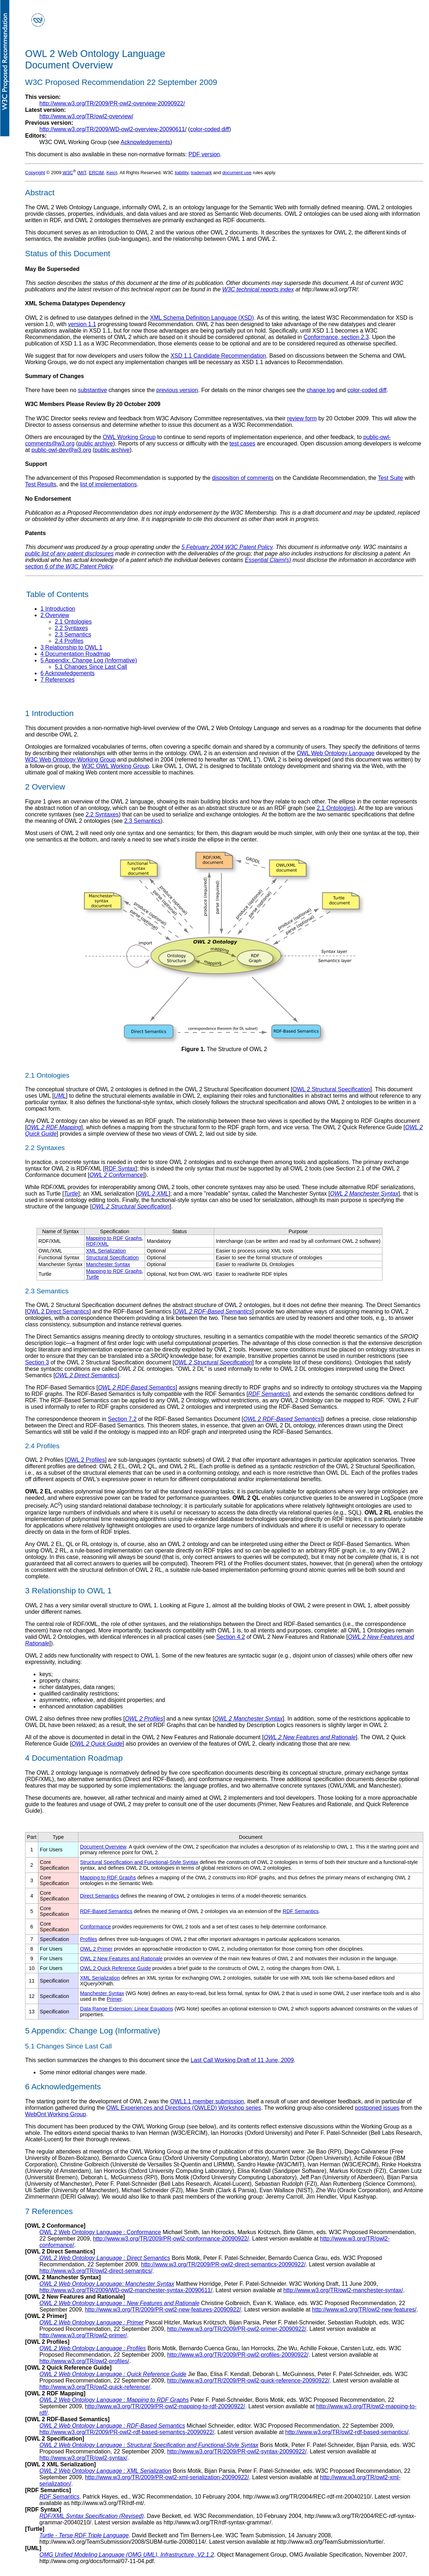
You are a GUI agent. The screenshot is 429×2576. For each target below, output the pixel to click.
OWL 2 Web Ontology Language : (100, 2232)
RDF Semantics (268, 1394)
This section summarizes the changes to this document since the (108, 2060)
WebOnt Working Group (55, 2114)
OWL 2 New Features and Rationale (310, 1737)
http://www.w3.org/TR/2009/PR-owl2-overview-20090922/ (112, 103)
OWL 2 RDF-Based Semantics (213, 1311)
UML (60, 1096)
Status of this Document (67, 253)
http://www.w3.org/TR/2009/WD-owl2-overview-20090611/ (113, 129)
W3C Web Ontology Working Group (70, 760)
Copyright (35, 172)
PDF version (204, 154)
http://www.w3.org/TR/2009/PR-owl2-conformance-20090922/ (171, 2239)
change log (320, 390)
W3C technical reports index (258, 289)
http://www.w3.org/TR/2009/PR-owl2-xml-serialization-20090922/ (167, 2477)
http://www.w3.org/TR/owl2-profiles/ (84, 2361)
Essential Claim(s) (268, 560)
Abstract (39, 192)
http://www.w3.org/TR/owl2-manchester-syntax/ (343, 2290)
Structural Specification (112, 1257)
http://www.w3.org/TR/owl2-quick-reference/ (94, 2387)
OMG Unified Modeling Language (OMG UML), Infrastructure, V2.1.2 (126, 2555)
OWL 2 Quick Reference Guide (115, 1968)
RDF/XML (97, 1244)
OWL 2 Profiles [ (46, 1460)
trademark (201, 172)
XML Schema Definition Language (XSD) (202, 318)
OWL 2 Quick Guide (97, 1744)
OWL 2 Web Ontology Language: (106, 2284)
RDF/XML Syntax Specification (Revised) (91, 2516)
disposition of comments (243, 478)
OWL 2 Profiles (86, 1460)
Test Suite (390, 478)
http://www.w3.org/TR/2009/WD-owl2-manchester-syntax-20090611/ (125, 2290)
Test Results (40, 484)
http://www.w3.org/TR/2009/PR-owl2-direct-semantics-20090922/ (223, 2264)
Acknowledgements (145, 142)
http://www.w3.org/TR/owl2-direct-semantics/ (96, 2271)
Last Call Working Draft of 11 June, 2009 (242, 2060)
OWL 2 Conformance (116, 1175)
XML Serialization (106, 1251)
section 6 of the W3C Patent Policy (69, 566)
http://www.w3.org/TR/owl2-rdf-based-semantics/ (347, 2432)
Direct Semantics (99, 1896)
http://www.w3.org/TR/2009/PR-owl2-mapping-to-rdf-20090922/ (165, 2406)
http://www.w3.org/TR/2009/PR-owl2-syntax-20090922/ (237, 2451)
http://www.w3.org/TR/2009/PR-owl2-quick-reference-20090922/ (248, 2380)
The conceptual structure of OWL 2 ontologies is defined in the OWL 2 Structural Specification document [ (159, 1089)
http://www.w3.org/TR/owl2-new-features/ (364, 2310)
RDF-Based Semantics (106, 1911)
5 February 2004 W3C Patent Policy (227, 547)
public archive (95, 443)
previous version (177, 390)
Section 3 (37, 1362)
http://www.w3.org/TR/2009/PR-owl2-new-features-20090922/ (163, 2310)
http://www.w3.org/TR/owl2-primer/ (83, 2335)
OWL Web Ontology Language (336, 753)
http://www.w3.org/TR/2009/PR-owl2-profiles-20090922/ (238, 2355)
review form (302, 418)
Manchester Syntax (108, 1264)
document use (237, 172)
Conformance (95, 1926)
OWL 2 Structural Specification (331, 1089)
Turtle (71, 1194)
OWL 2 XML (153, 1194)
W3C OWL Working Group (115, 766)
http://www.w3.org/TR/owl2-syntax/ (83, 2458)
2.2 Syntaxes (102, 814)
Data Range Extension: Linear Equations (126, 2009)
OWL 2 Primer (96, 1949)
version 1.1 (82, 324)
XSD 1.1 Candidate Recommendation (218, 356)
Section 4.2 (230, 1637)
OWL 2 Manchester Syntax (364, 1194)
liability (181, 172)
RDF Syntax (120, 1168)
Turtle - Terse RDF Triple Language (84, 2535)
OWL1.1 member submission (207, 2101)
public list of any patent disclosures (69, 553)
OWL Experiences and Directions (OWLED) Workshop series (183, 2108)
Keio (111, 172)
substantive (92, 390)
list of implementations (108, 484)
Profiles (88, 1939)
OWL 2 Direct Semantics (57, 1311)
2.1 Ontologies (335, 808)
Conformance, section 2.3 (336, 337)
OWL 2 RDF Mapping (53, 1127)
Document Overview (103, 1847)
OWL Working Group (129, 437)
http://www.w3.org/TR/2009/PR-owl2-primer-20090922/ (237, 2329)
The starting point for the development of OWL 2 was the (97, 2101)
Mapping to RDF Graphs (114, 1238)
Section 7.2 (122, 1419)
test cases (242, 443)
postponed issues (377, 2108)
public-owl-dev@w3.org (61, 450)
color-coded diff (209, 129)
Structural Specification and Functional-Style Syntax (139, 1862)
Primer (114, 1999)
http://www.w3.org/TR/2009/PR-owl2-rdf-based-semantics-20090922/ (126, 2432)
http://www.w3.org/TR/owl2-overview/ (86, 116)
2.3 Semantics (142, 821)
